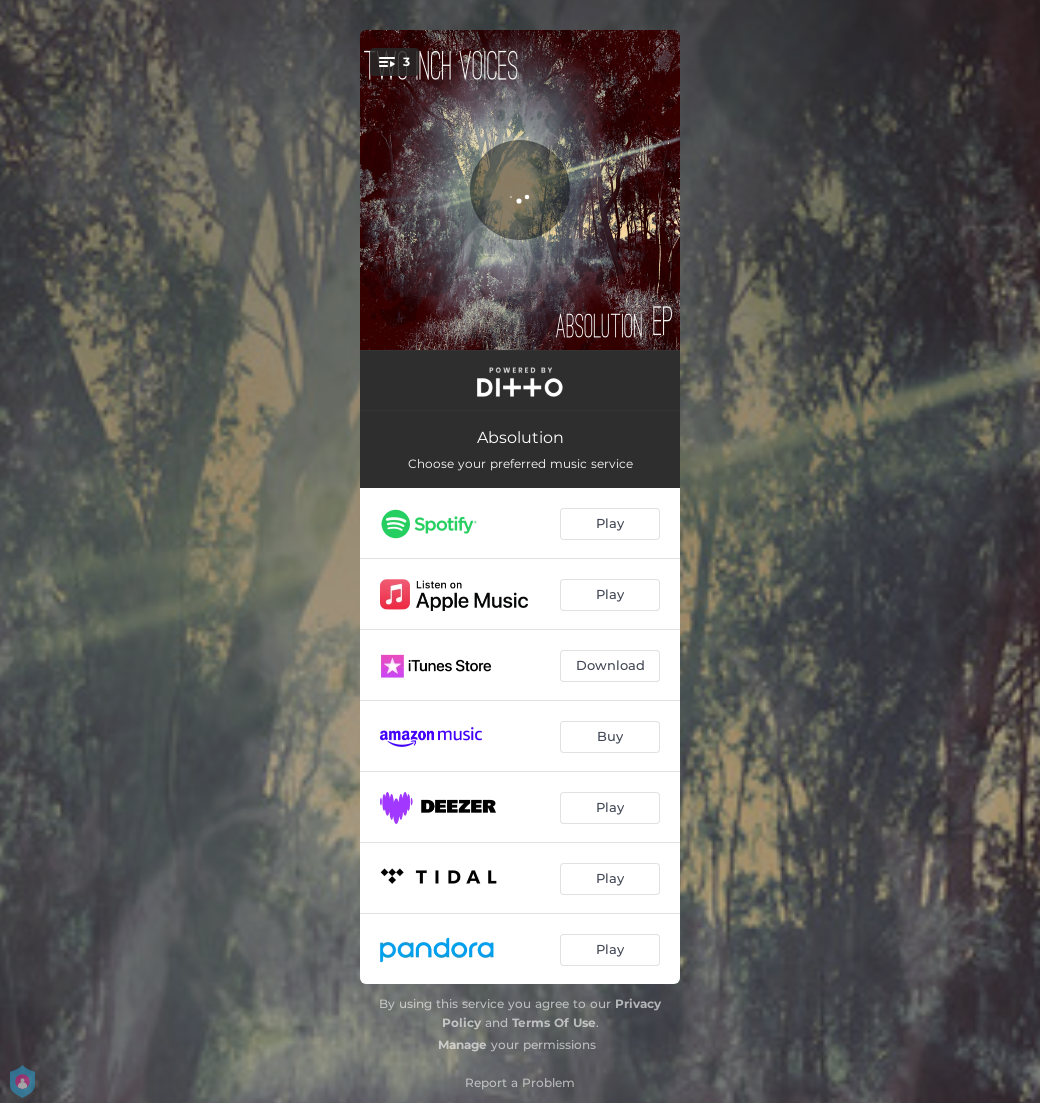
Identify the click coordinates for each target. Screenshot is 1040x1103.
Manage (462, 1044)
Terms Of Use (554, 1022)
